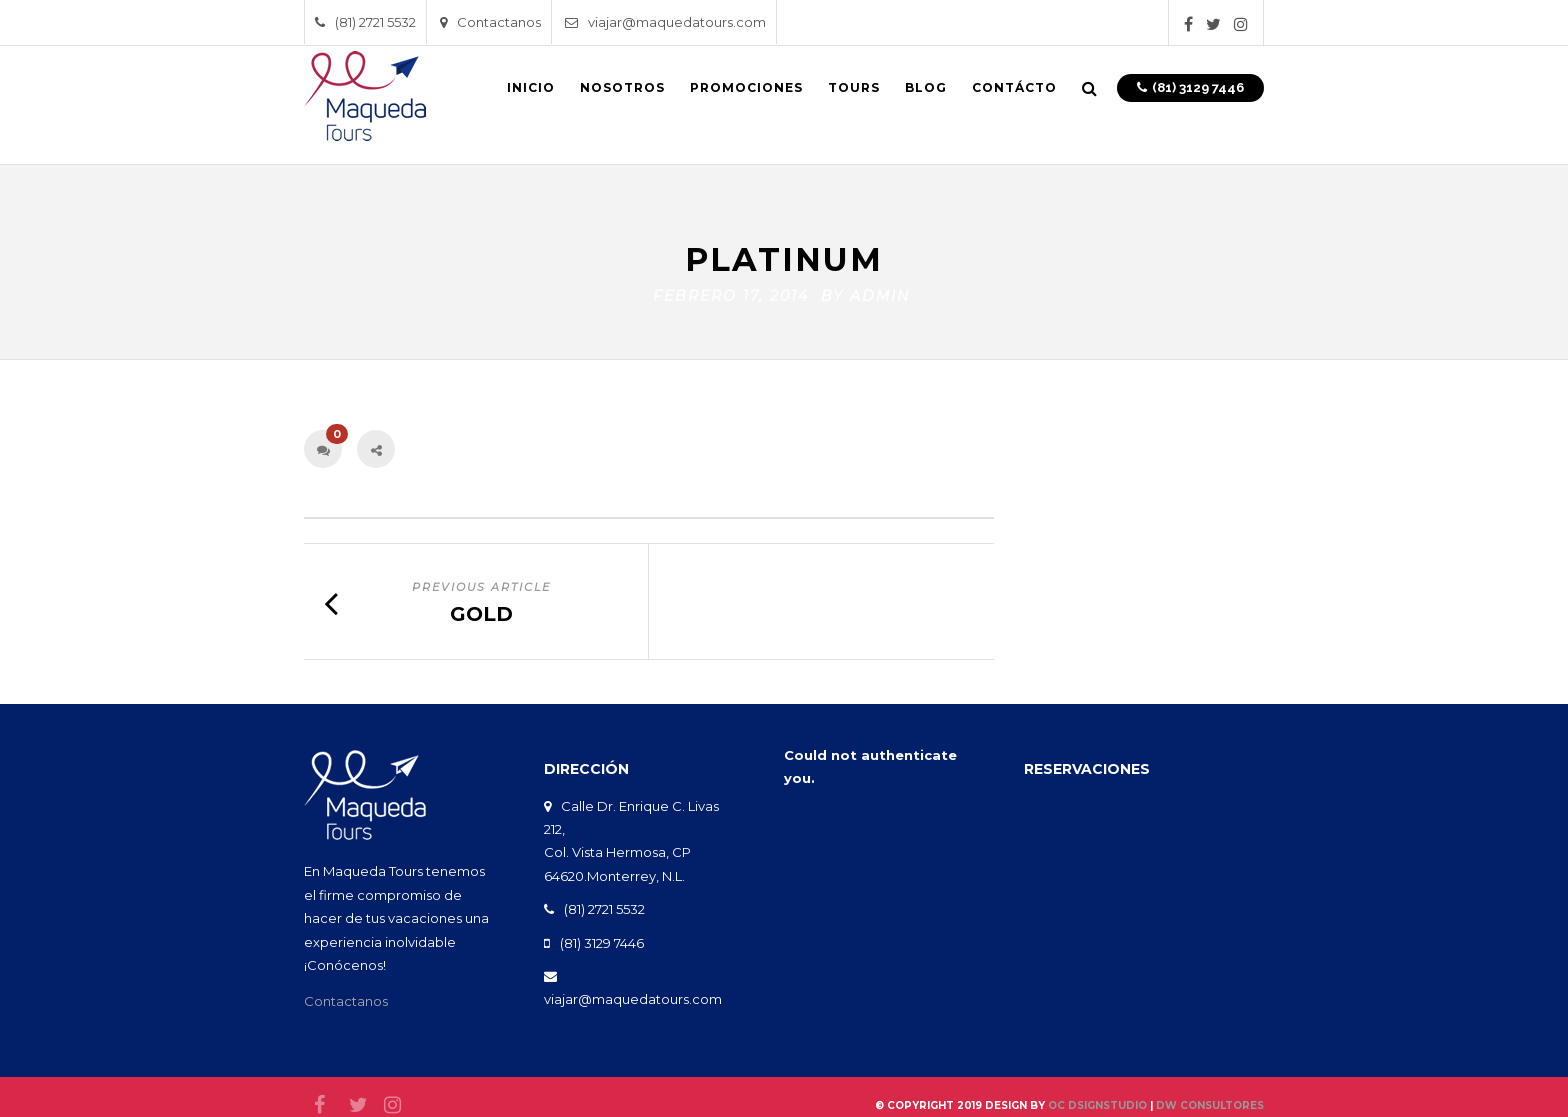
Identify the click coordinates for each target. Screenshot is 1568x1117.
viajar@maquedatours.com (665, 22)
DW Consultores (1210, 1100)
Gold (481, 609)
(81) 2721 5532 (365, 22)
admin (880, 291)
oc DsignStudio (1097, 1100)
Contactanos (490, 22)
